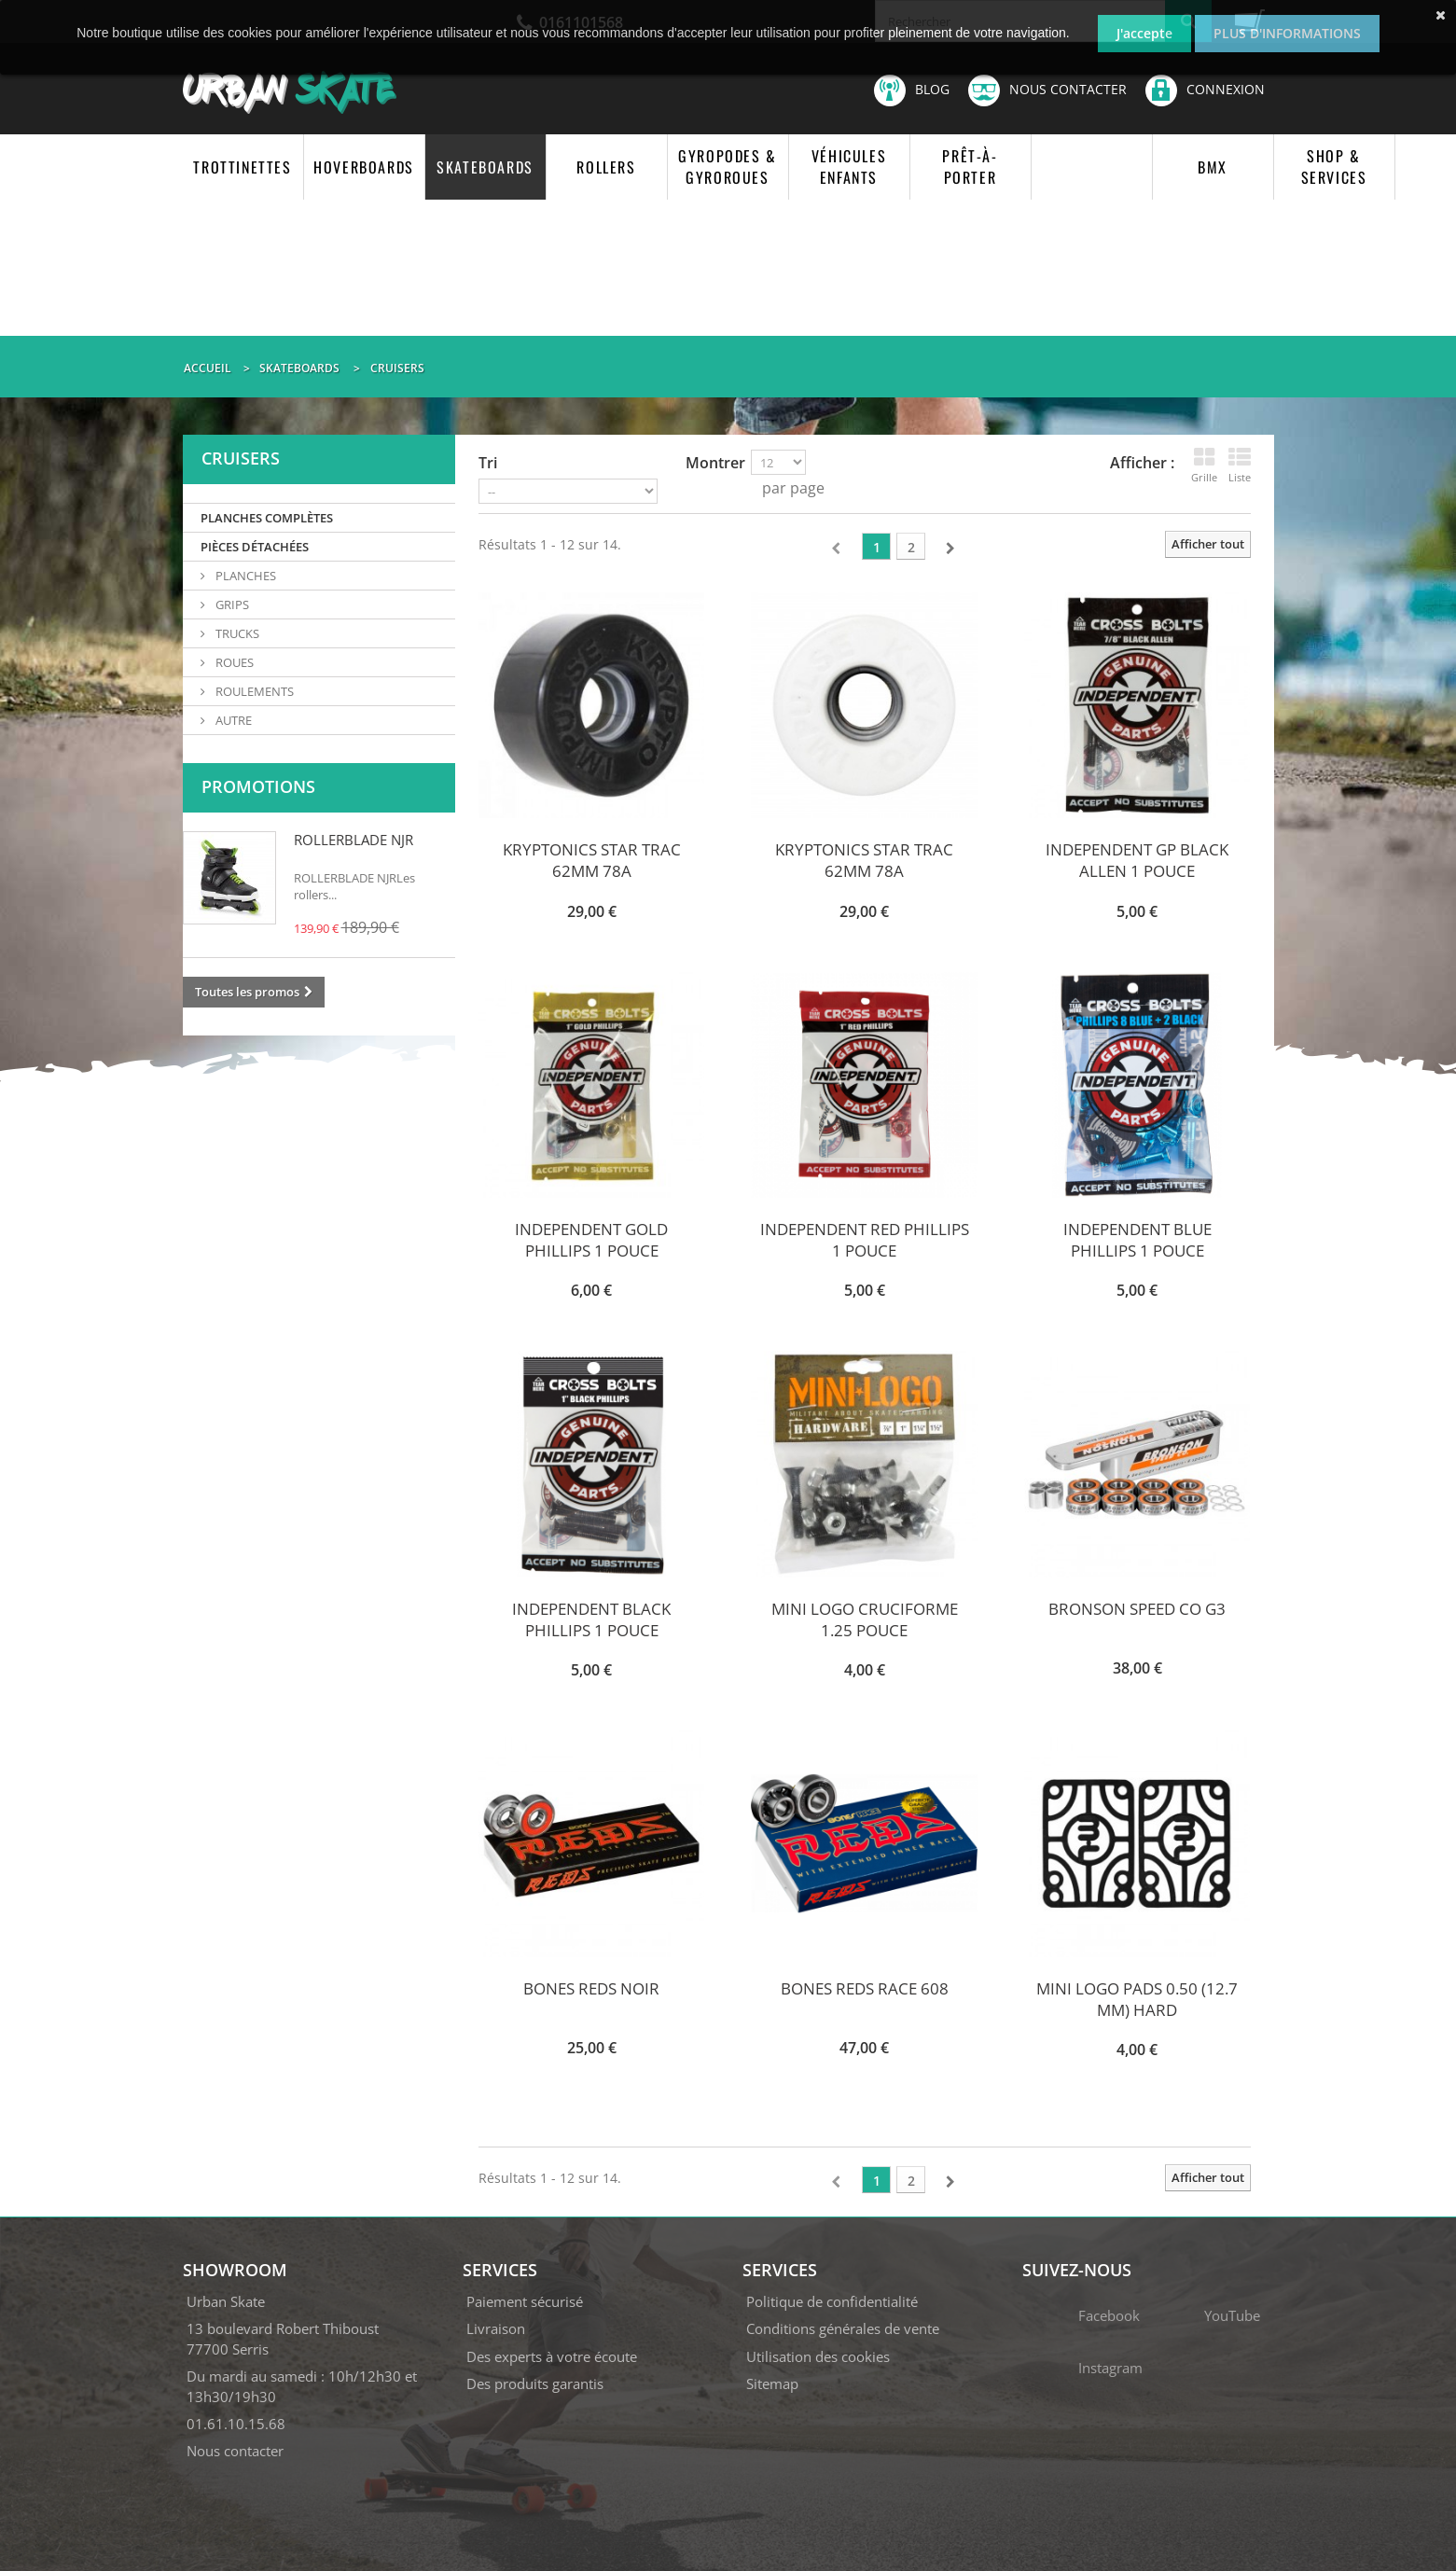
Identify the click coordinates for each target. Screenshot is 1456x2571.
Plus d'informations (1287, 33)
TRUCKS (236, 633)
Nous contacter (1047, 90)
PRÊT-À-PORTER (969, 166)
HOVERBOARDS (363, 167)
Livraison (495, 2328)
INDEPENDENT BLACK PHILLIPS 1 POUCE (591, 1619)
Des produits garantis (534, 2383)
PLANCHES (244, 575)
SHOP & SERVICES (1334, 166)
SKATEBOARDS (485, 167)
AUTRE (232, 720)
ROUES (233, 662)
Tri (487, 462)
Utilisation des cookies (818, 2356)
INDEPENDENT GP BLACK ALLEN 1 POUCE (1137, 860)
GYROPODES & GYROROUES (727, 166)
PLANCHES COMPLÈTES (267, 517)
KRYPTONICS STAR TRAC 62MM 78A (592, 860)
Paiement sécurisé (524, 2301)
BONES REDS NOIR (591, 1988)
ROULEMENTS (253, 691)
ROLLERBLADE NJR (353, 839)
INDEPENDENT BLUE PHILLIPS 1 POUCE (1137, 1239)
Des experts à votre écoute (551, 2356)
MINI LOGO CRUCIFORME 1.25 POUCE (864, 1619)
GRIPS (231, 604)
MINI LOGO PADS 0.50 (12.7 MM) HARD (1137, 1999)
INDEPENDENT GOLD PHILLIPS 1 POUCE (591, 1239)
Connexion (1205, 89)
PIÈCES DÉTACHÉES (255, 546)
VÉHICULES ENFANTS (848, 166)
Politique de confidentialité (832, 2301)
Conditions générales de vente (842, 2328)
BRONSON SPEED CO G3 (1137, 1608)
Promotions (258, 786)
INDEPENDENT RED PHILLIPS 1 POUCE (864, 1239)
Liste (1239, 465)
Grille (1204, 465)
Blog (912, 90)
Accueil (207, 368)
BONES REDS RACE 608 (865, 1988)
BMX (1212, 167)
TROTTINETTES (242, 167)
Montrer (715, 462)
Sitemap (772, 2383)
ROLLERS (605, 167)
